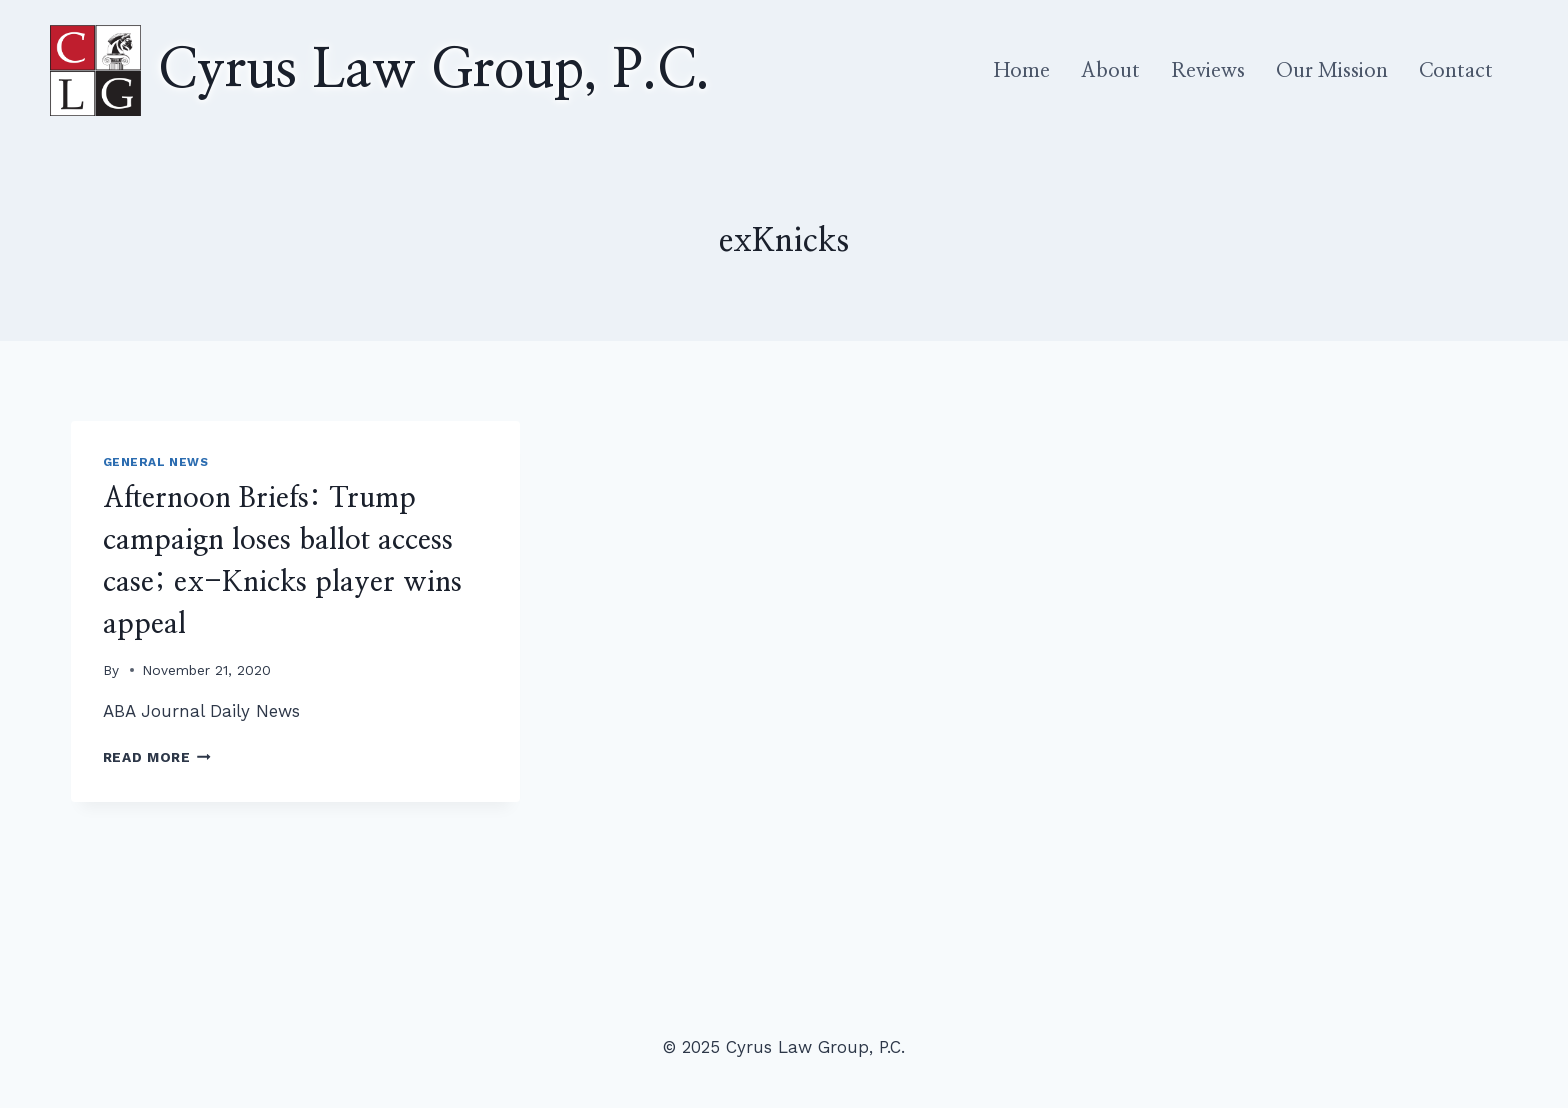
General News (156, 462)
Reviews (1208, 71)
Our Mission (1332, 71)
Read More (157, 757)
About (1110, 71)
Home (1022, 71)
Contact (1456, 71)
